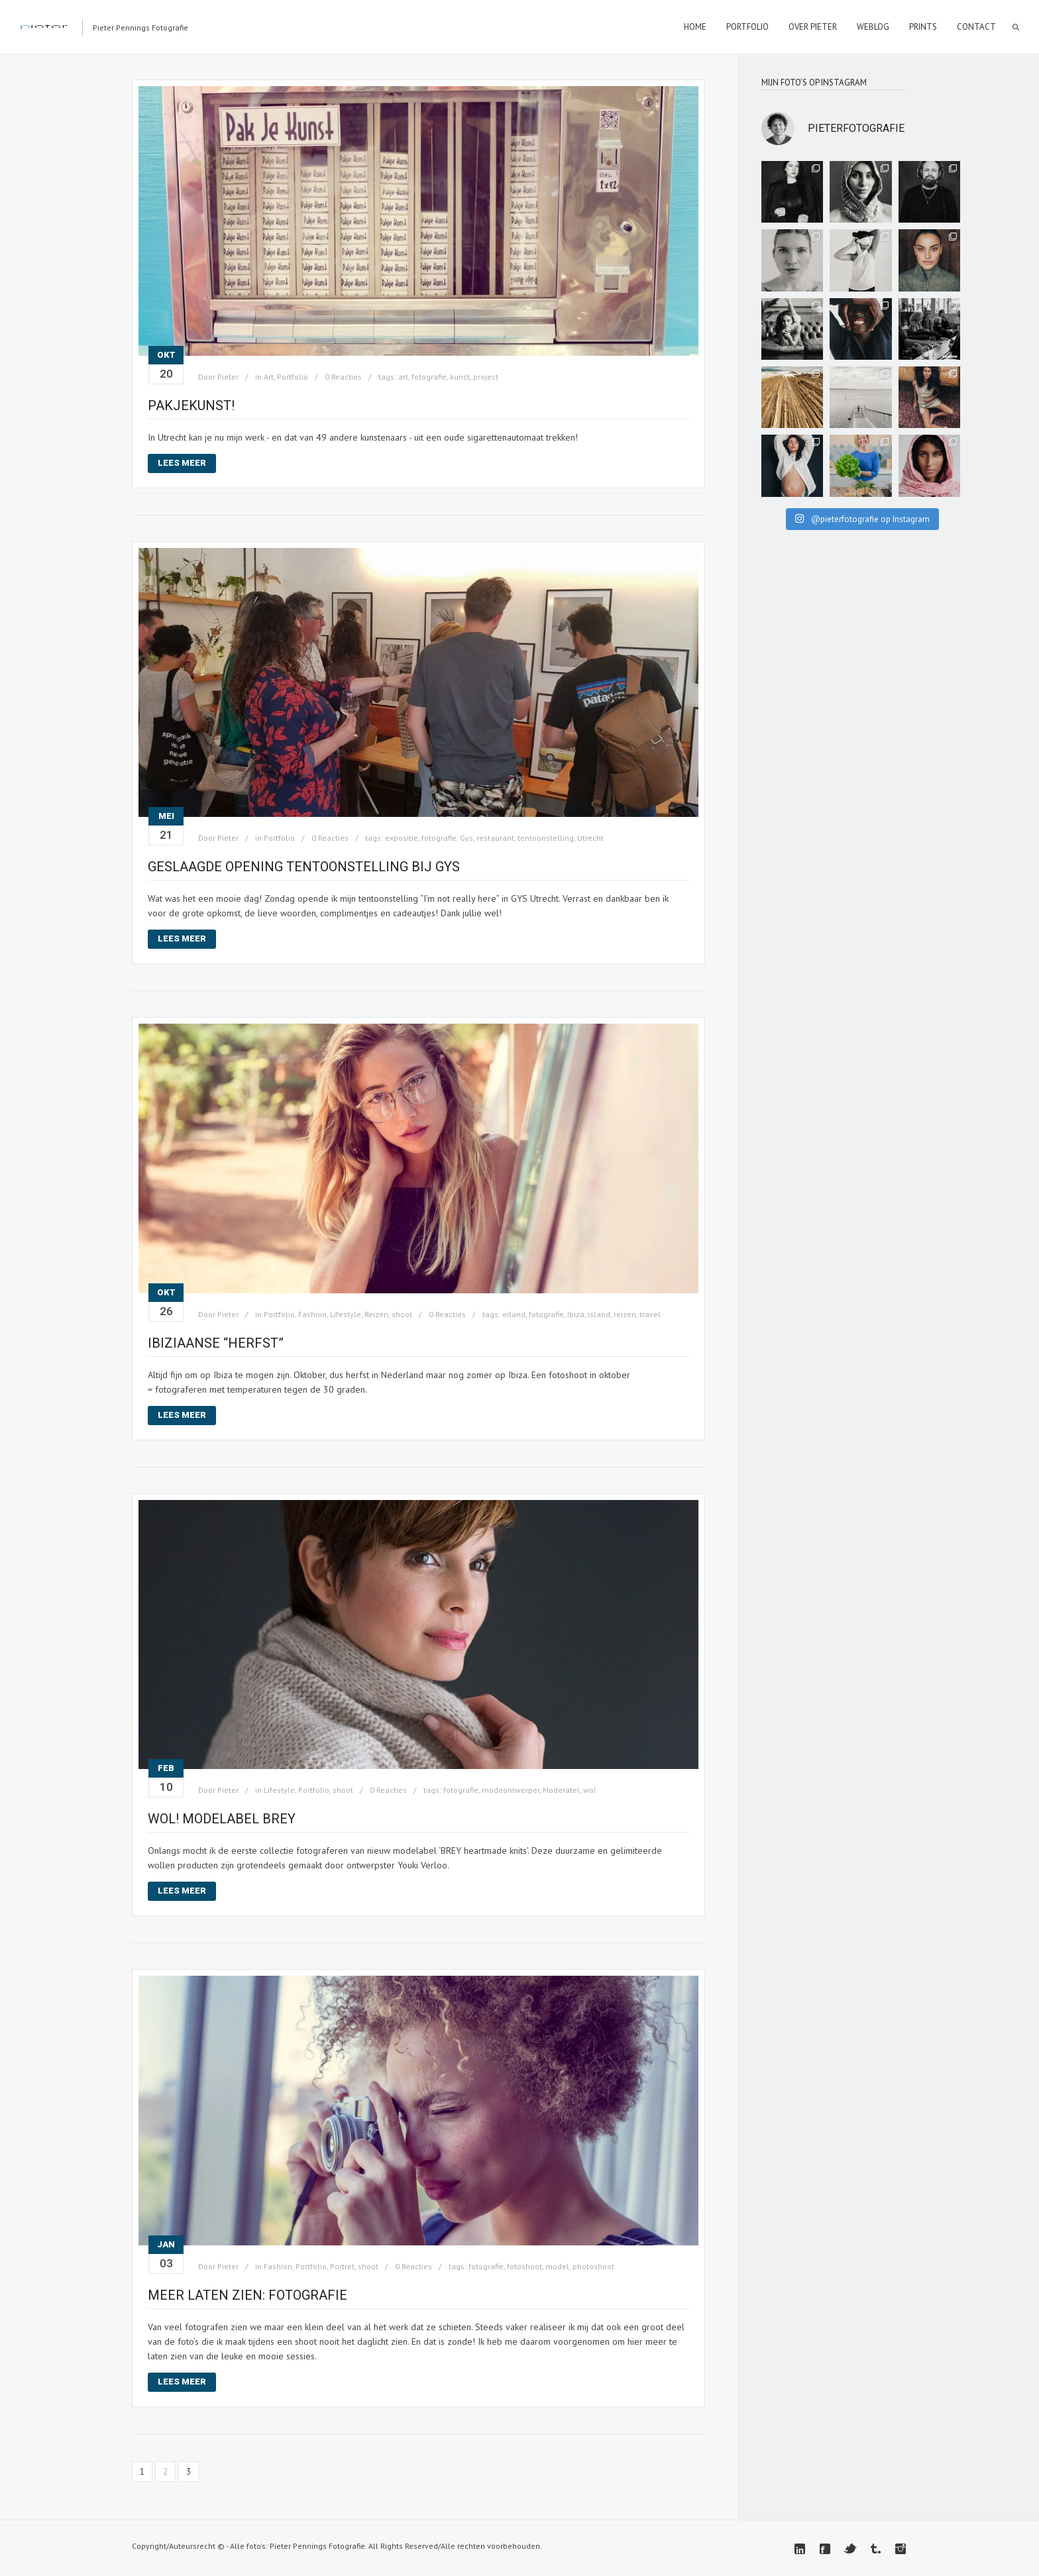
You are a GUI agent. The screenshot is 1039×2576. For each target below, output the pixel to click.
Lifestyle (345, 1314)
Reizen (376, 1314)
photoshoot (593, 2266)
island (599, 1314)
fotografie (429, 377)
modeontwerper (510, 1790)
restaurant (495, 838)
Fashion (312, 1314)
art (403, 377)
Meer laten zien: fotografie (247, 2295)
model (557, 2266)
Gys (466, 838)
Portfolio (292, 377)
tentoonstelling (546, 838)
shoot (402, 1314)
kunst (460, 377)
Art (269, 377)
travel (650, 1314)
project (485, 377)
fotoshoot (524, 2266)
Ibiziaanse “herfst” (216, 1343)
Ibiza (575, 1314)
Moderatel (561, 1790)
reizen (625, 1314)
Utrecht (590, 838)
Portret (342, 2266)
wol (589, 1790)
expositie (401, 838)
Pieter (228, 377)
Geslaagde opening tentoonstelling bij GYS (304, 867)
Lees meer (182, 463)
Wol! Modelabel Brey (222, 1819)
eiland (513, 1314)
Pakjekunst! (191, 405)
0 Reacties (343, 377)
